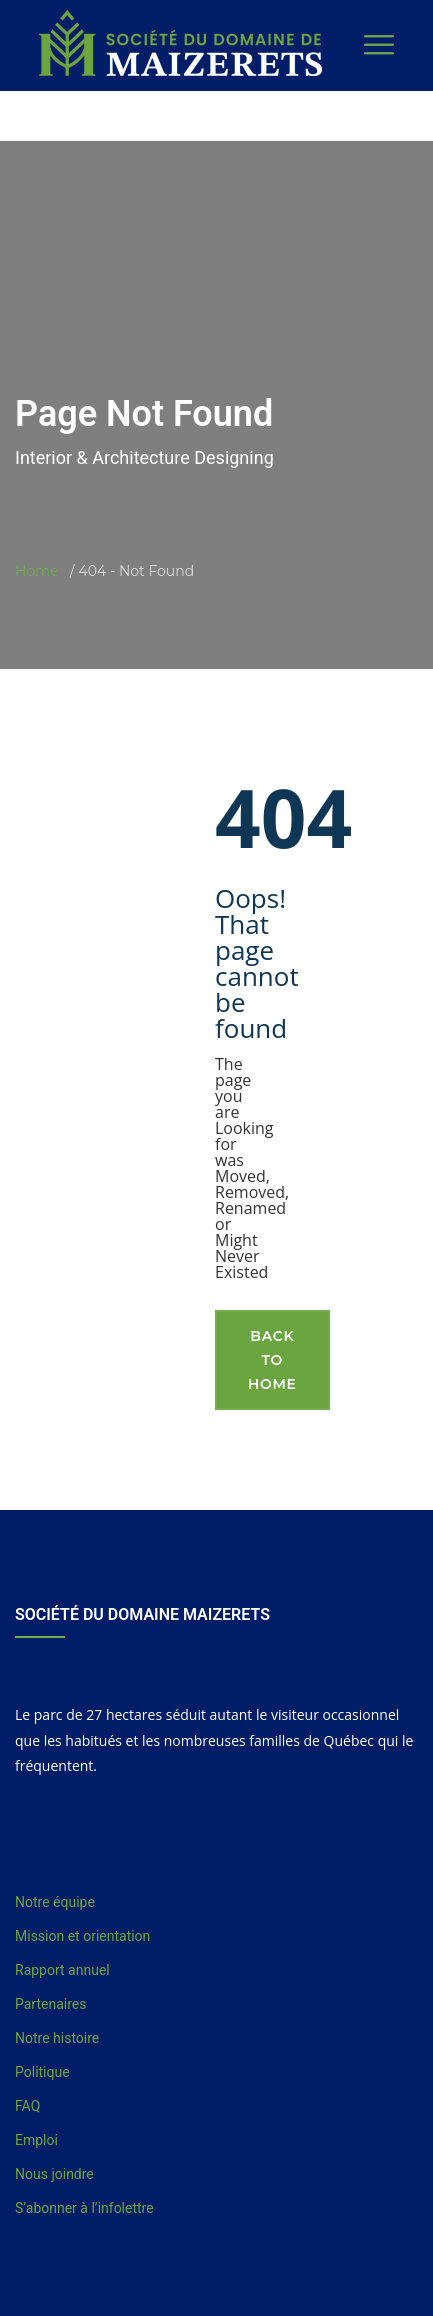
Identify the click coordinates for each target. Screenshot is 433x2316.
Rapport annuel (62, 1970)
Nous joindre (54, 2174)
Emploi (36, 2140)
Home (36, 571)
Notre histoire (57, 2038)
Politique (42, 2072)
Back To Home (272, 1360)
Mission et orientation (82, 1936)
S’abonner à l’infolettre (84, 2208)
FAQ (27, 2106)
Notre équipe (55, 1902)
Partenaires (50, 2004)
